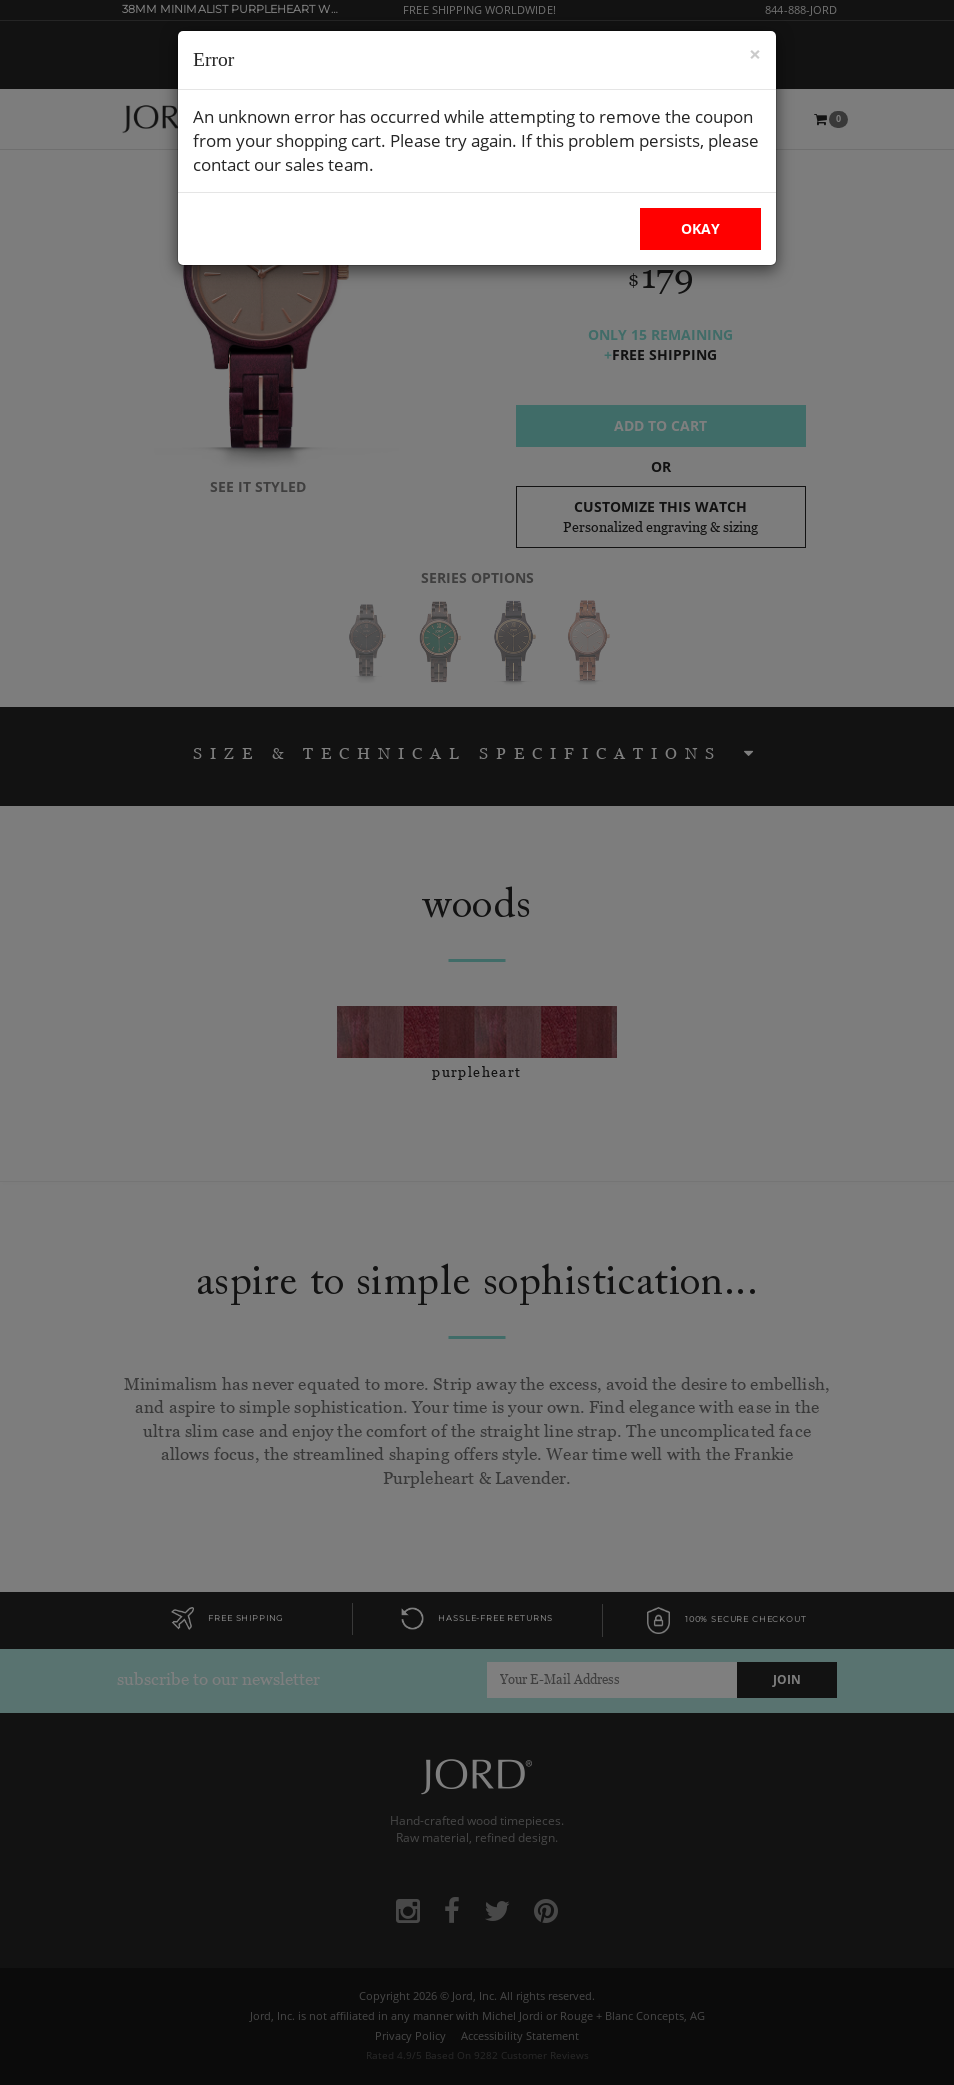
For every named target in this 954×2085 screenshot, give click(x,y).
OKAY (700, 228)
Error (213, 59)
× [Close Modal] (755, 54)
